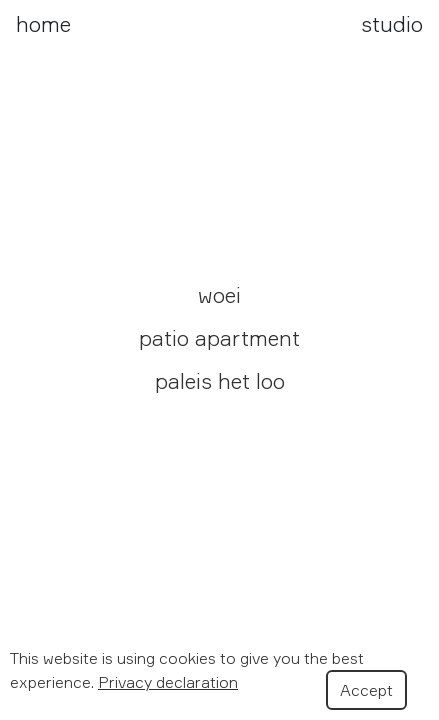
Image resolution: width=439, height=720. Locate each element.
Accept (366, 690)
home (43, 24)
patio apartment (219, 338)
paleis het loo (220, 381)
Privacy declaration (168, 682)
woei (219, 295)
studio (392, 24)
